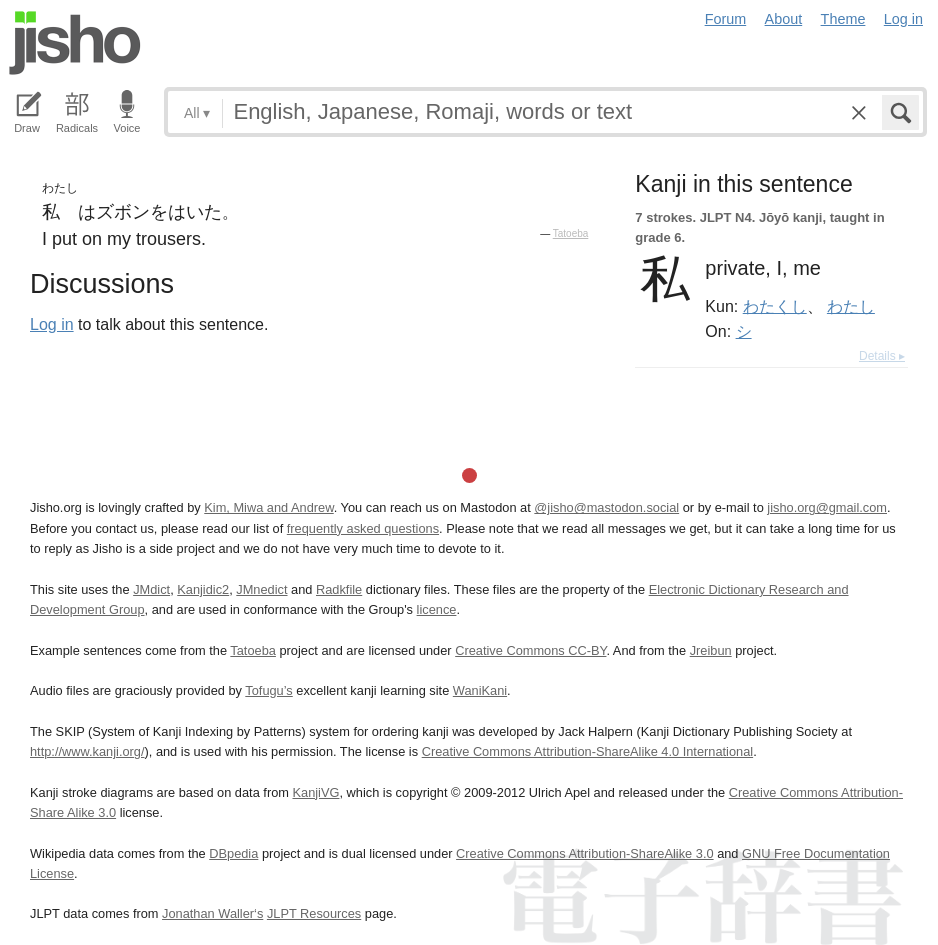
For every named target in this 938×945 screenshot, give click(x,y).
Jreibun (711, 650)
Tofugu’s (268, 690)
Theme (843, 19)
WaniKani (480, 690)
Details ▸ (882, 356)
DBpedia (233, 853)
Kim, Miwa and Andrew (268, 507)
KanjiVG (315, 792)
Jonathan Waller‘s (212, 913)
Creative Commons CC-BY (530, 650)
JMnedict (261, 589)
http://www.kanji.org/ (87, 751)
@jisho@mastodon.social (606, 507)
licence (437, 609)
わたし (851, 306)
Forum (726, 19)
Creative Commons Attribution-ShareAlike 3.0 (584, 853)
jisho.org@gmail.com (827, 507)
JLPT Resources (314, 913)
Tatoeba (571, 233)
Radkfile (339, 589)
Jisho (75, 43)
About (784, 19)
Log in (903, 19)
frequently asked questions (363, 528)
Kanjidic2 (203, 589)
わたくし (775, 306)
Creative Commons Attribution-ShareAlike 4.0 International (587, 751)
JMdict (151, 589)
